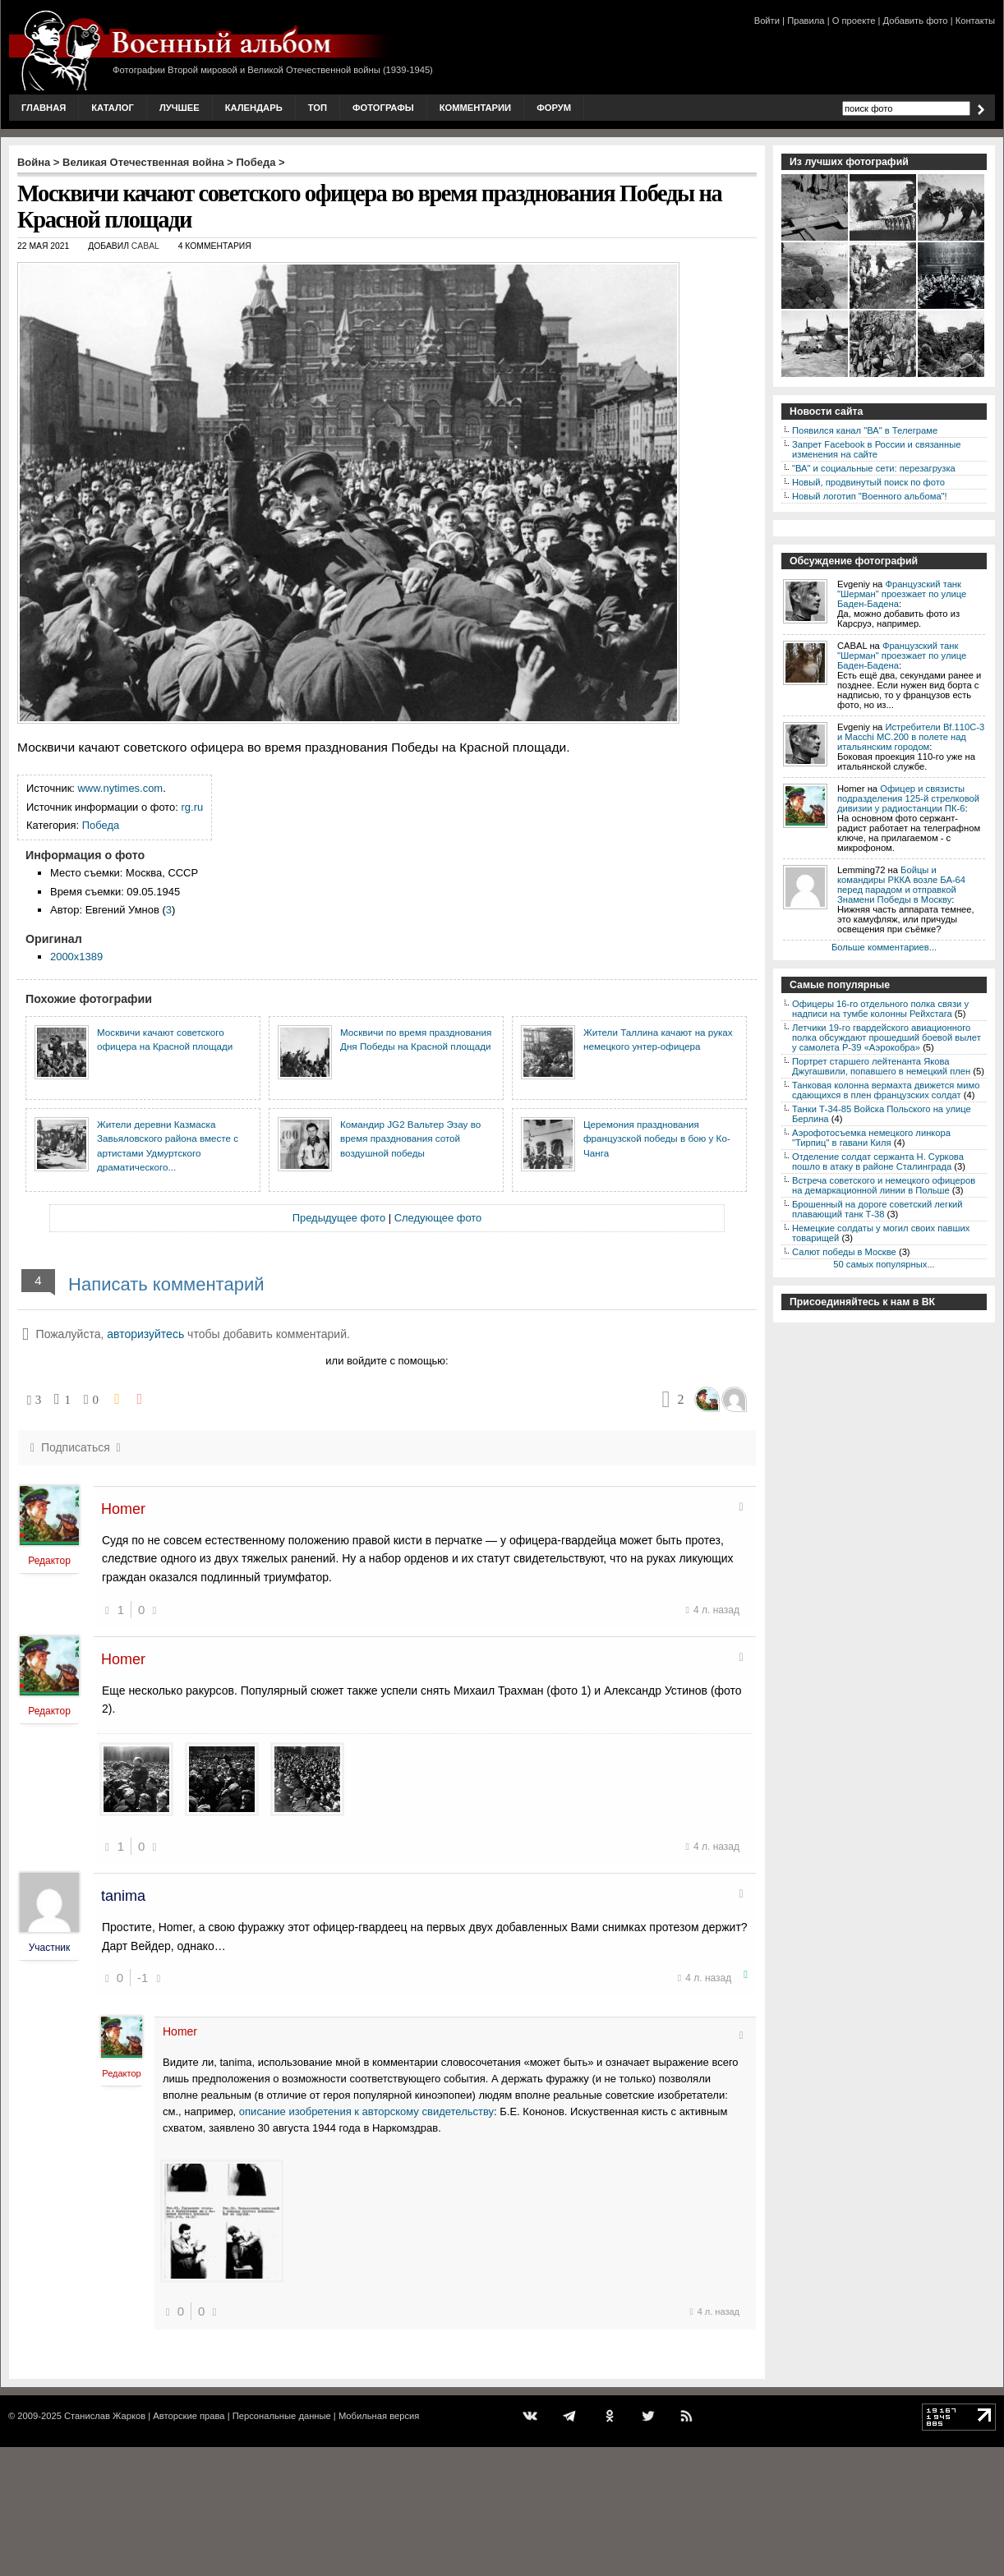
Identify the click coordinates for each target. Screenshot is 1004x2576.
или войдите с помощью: (386, 1361)
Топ (317, 108)
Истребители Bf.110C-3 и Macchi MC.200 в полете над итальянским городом (910, 737)
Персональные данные (282, 2416)
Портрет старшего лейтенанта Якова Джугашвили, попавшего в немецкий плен (881, 1066)
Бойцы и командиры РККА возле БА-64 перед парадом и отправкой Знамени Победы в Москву (901, 884)
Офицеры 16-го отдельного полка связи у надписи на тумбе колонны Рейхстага (880, 1009)
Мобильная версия (379, 2416)
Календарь (254, 108)
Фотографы (383, 108)
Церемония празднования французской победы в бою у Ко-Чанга (656, 1138)
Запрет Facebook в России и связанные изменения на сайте (876, 449)
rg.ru (193, 807)
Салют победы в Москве (844, 1252)
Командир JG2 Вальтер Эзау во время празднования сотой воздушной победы (410, 1138)
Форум (554, 108)
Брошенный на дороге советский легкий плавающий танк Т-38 (877, 1209)
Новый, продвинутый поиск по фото (868, 482)
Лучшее (179, 108)
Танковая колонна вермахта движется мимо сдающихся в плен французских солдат (885, 1090)
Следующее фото (438, 1218)
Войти (767, 20)
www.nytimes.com (120, 788)
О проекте (854, 20)
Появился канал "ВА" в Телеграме (864, 430)
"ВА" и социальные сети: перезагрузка (874, 468)
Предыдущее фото (338, 1218)
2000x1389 (76, 956)
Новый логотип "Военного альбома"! (869, 496)
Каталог (112, 108)
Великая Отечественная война (143, 162)
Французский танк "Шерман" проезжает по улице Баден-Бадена (901, 594)
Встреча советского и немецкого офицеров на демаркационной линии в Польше (883, 1185)
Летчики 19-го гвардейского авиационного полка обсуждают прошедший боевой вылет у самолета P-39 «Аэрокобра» (886, 1037)
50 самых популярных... (883, 1264)
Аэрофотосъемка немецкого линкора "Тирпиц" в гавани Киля (871, 1138)
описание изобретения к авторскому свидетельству (366, 2111)
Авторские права (188, 2416)
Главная (43, 108)
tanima (123, 1896)
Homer (123, 1509)
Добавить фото (915, 20)
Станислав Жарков (104, 2416)
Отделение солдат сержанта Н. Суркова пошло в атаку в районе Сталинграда (878, 1161)
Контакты (975, 20)
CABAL (145, 246)
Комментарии (475, 108)
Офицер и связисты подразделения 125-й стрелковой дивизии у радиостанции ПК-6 (908, 798)
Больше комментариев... (884, 947)
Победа (256, 162)
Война (33, 162)
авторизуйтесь (145, 1334)
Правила (805, 20)
